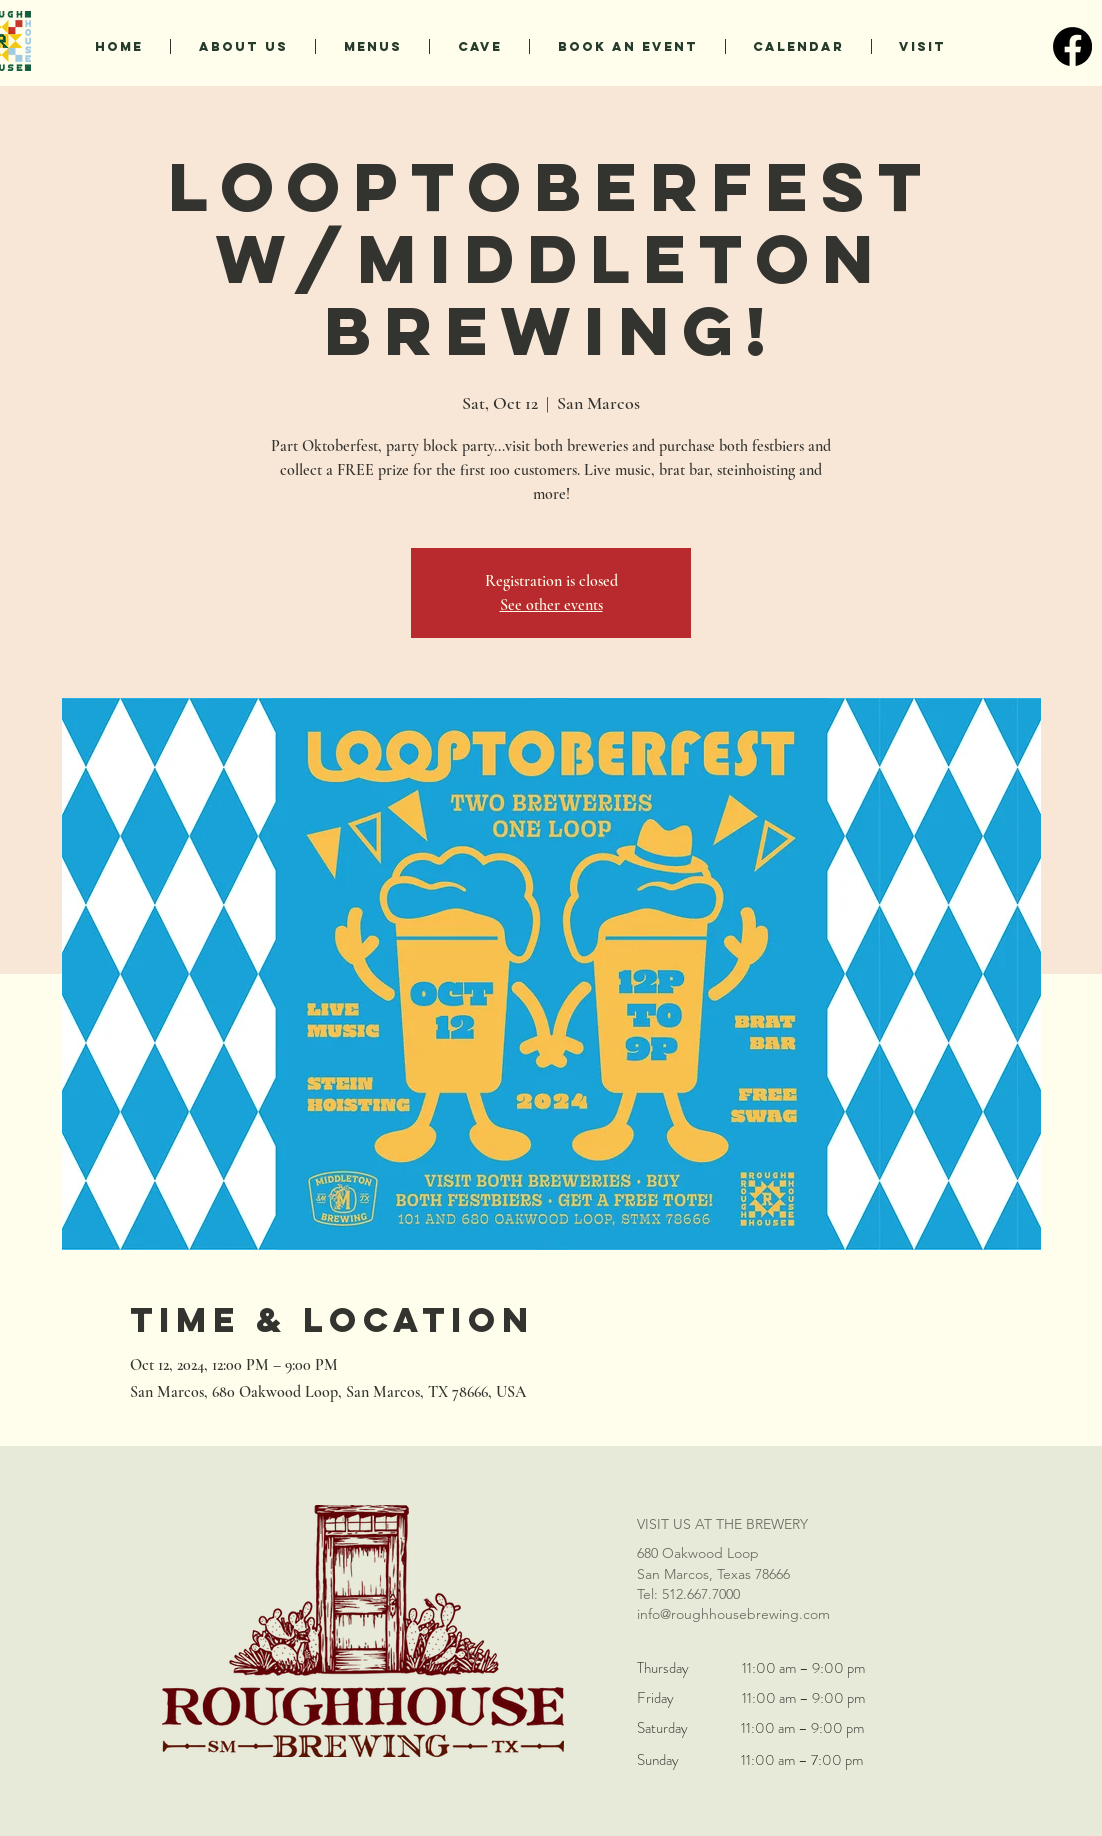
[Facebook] (1072, 46)
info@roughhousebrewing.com (733, 1614)
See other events (551, 605)
